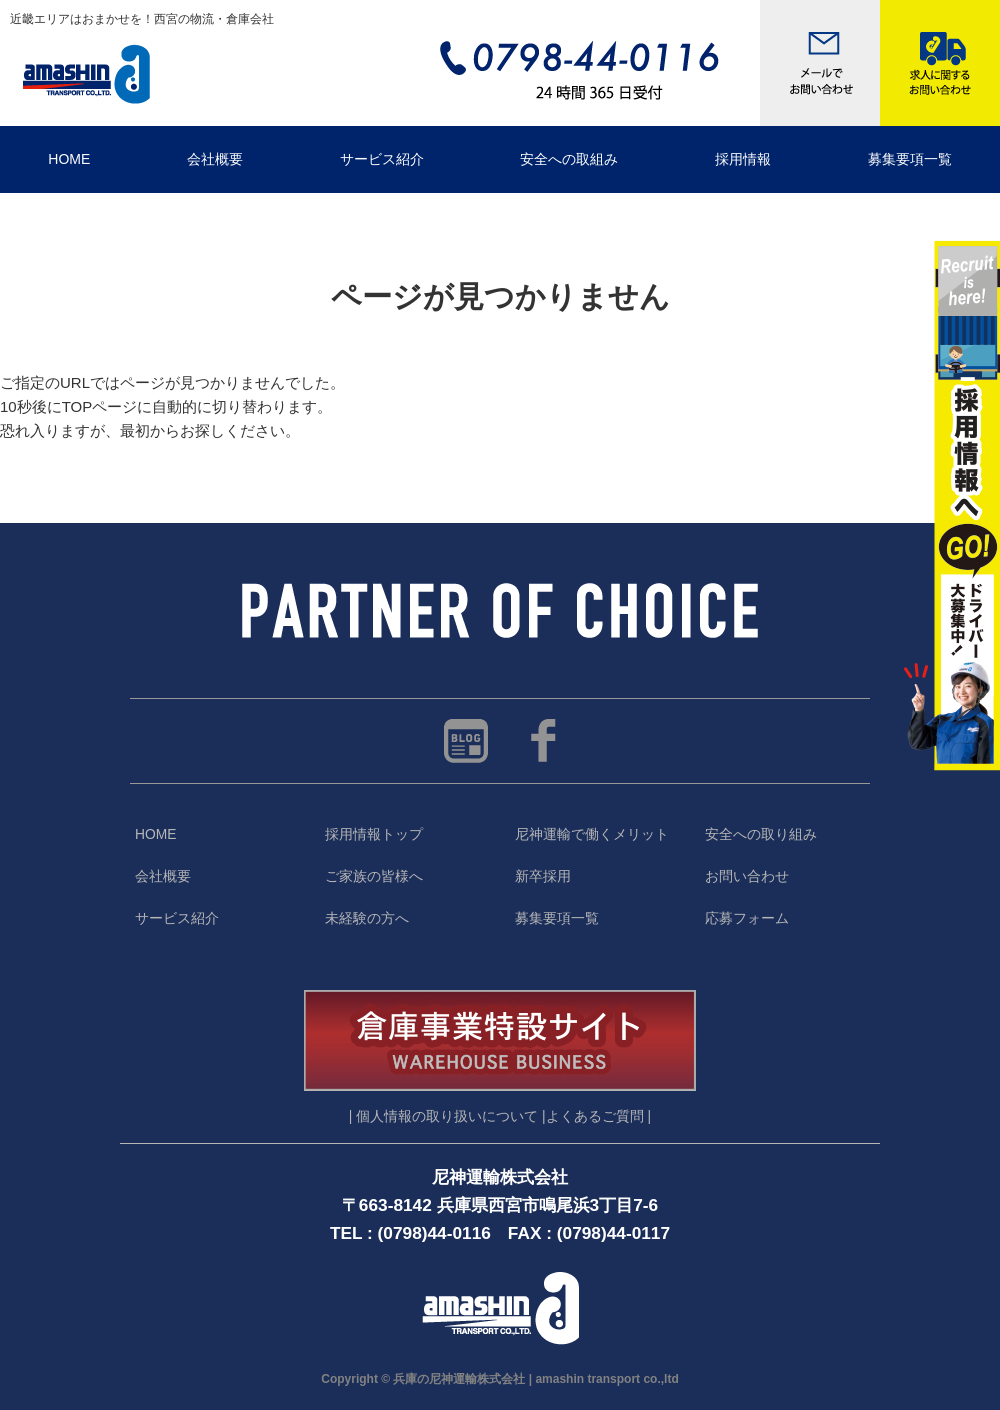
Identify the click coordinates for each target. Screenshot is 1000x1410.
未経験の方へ (367, 918)
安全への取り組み (761, 834)
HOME (69, 159)
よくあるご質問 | (598, 1116)
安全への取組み (569, 159)
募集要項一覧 (557, 918)
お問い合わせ (747, 876)
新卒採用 (543, 876)
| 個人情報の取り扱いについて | (447, 1116)
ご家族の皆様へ (374, 876)
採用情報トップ (374, 834)
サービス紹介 (382, 159)
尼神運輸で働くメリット (592, 834)
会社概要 (215, 159)
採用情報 (743, 159)
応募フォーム (747, 918)
